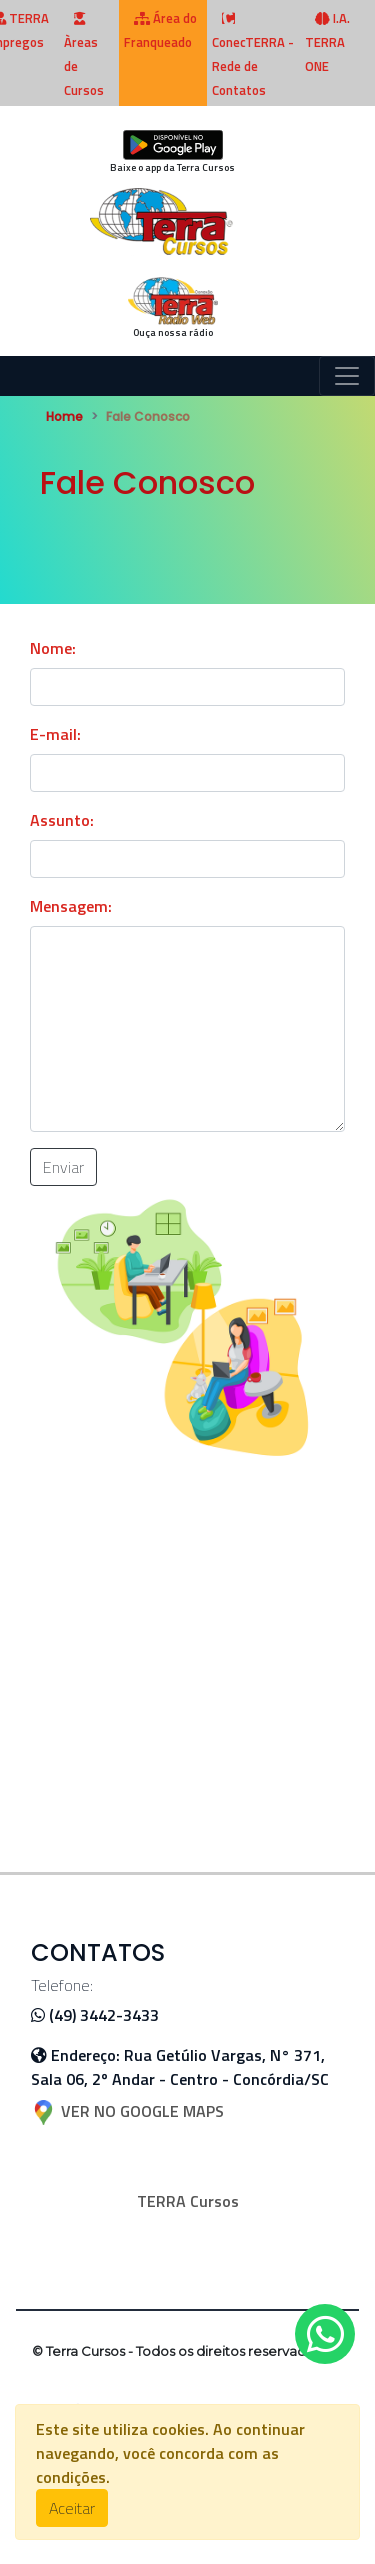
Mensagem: (71, 906)
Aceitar (72, 2508)
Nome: (53, 648)
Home (64, 416)
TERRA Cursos (188, 2201)
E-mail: (55, 734)
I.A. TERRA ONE (327, 42)
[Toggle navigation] (347, 376)
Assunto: (62, 820)
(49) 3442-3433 (95, 2015)
